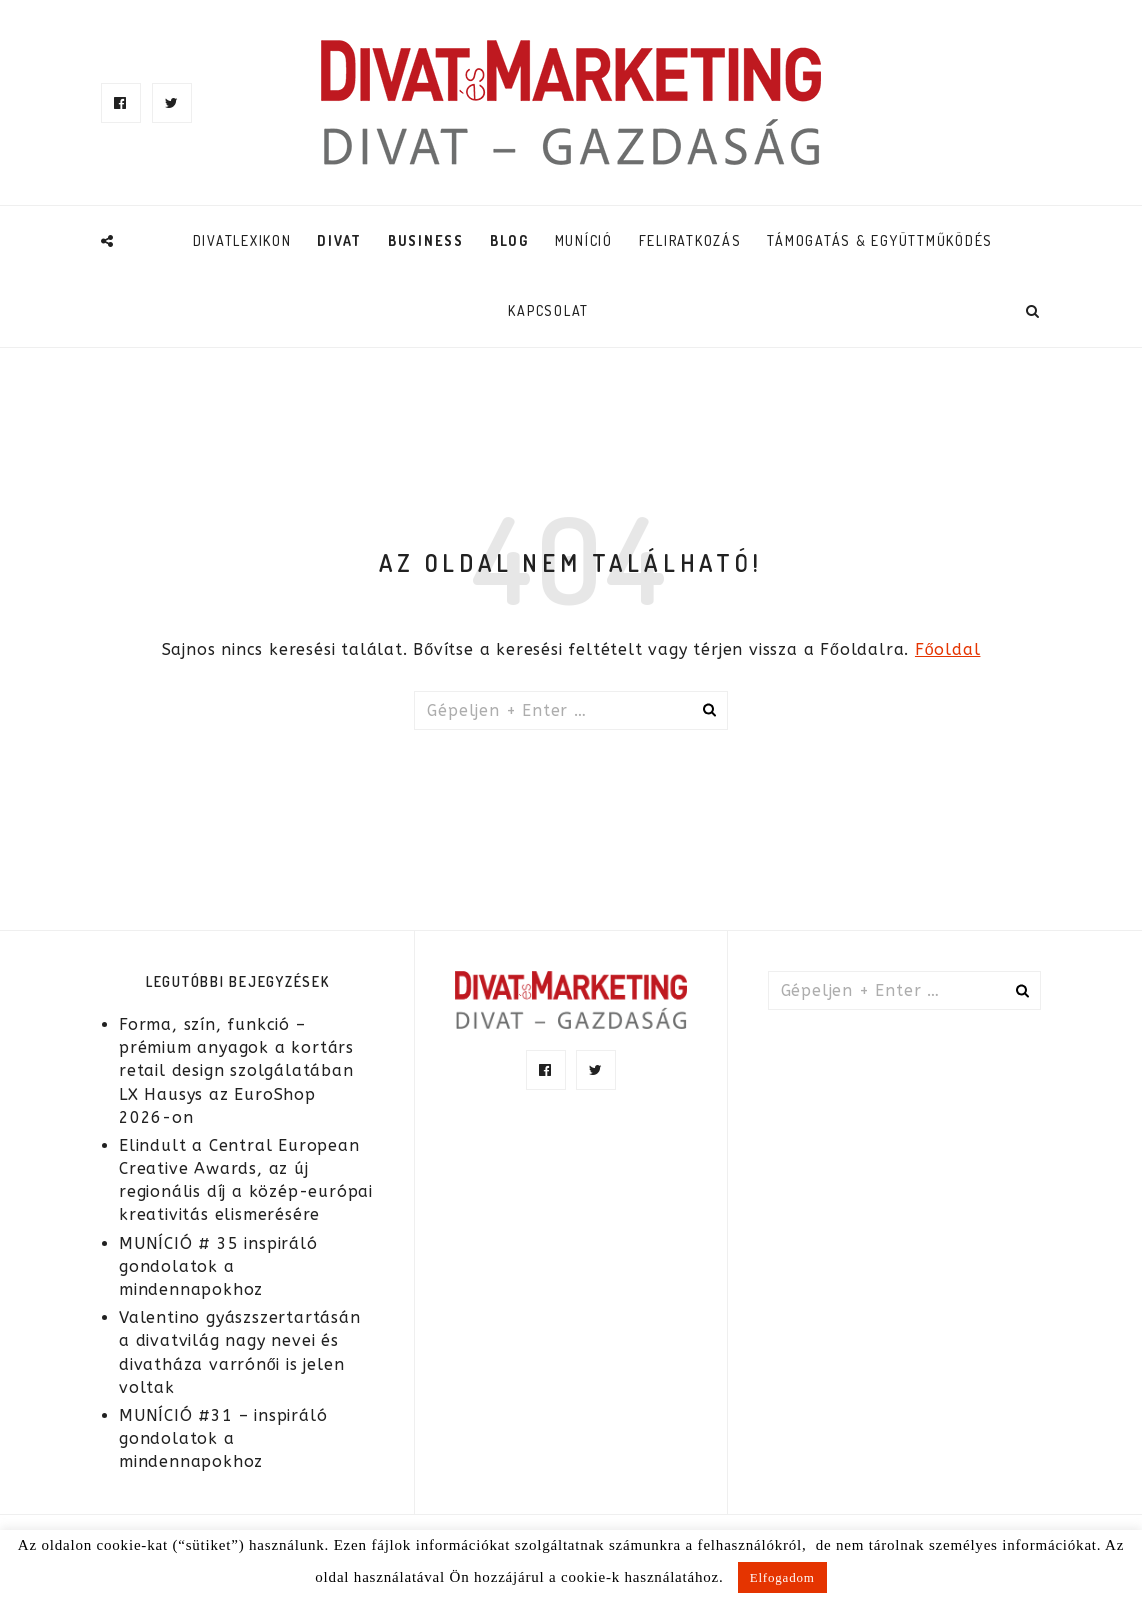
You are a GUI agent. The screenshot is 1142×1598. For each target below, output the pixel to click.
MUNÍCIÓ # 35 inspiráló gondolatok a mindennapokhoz (218, 1266)
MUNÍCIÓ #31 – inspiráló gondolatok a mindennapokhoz (223, 1438)
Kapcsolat (548, 310)
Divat (339, 240)
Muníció (584, 240)
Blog (509, 240)
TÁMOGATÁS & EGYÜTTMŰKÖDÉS (880, 240)
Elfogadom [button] (782, 1577)
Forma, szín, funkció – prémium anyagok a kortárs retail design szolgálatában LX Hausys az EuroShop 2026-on (236, 1071)
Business (426, 240)
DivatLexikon (242, 240)
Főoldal (948, 649)
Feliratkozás (690, 240)
